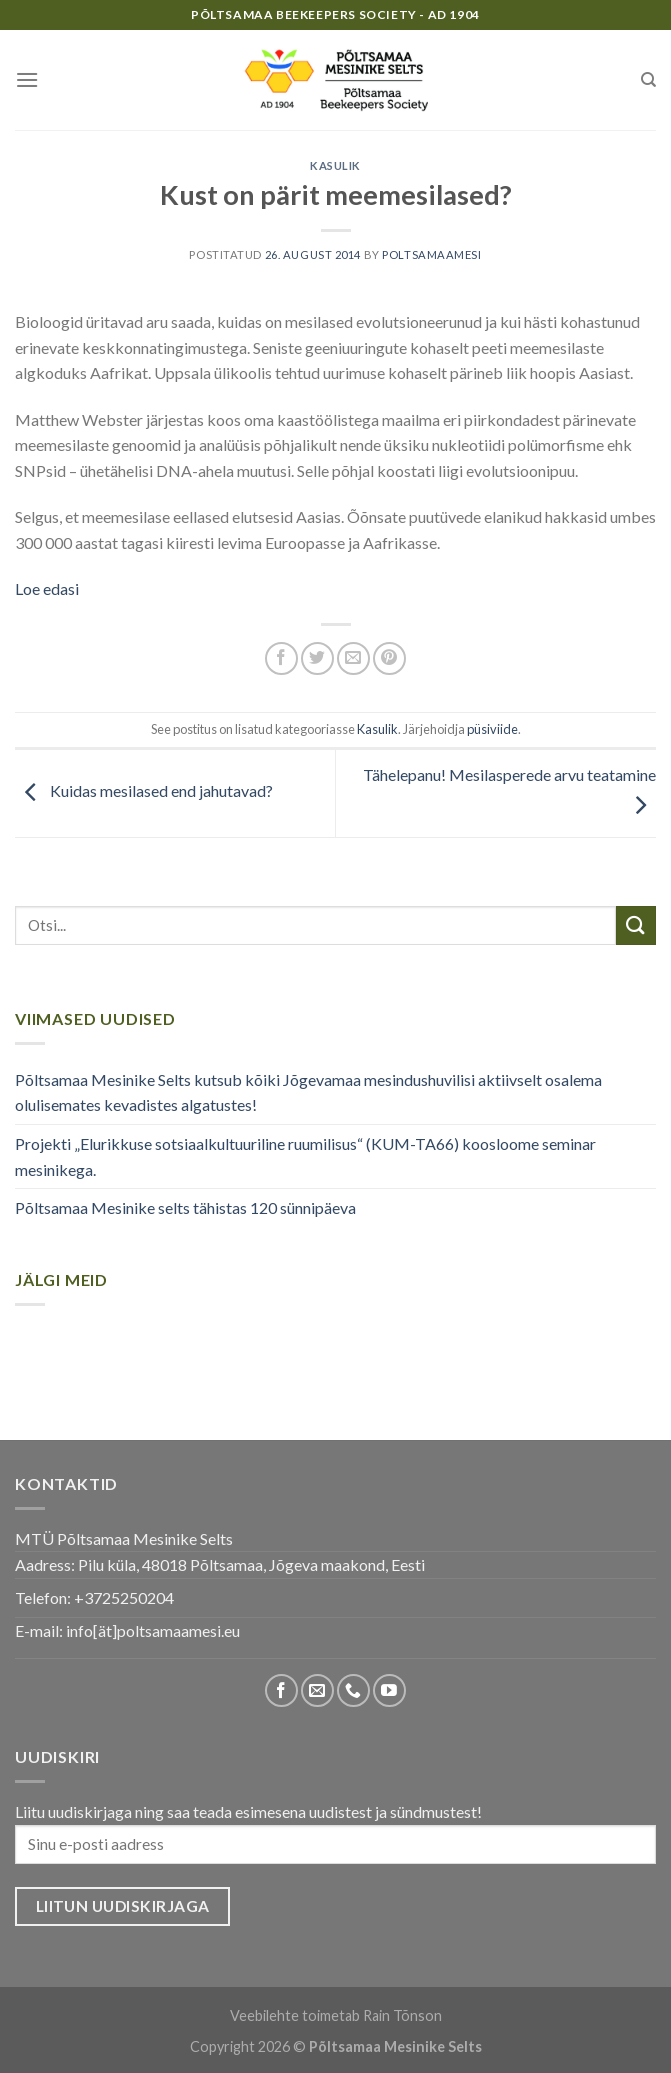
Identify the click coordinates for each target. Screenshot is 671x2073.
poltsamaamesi (431, 254)
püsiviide (492, 729)
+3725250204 (124, 1597)
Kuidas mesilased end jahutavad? (144, 791)
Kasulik (335, 165)
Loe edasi (47, 588)
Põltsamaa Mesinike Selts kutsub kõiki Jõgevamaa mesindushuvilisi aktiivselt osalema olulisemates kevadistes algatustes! (308, 1092)
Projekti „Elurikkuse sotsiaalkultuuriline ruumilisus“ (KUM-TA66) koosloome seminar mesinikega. (305, 1156)
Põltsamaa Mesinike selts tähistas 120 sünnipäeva (185, 1207)
